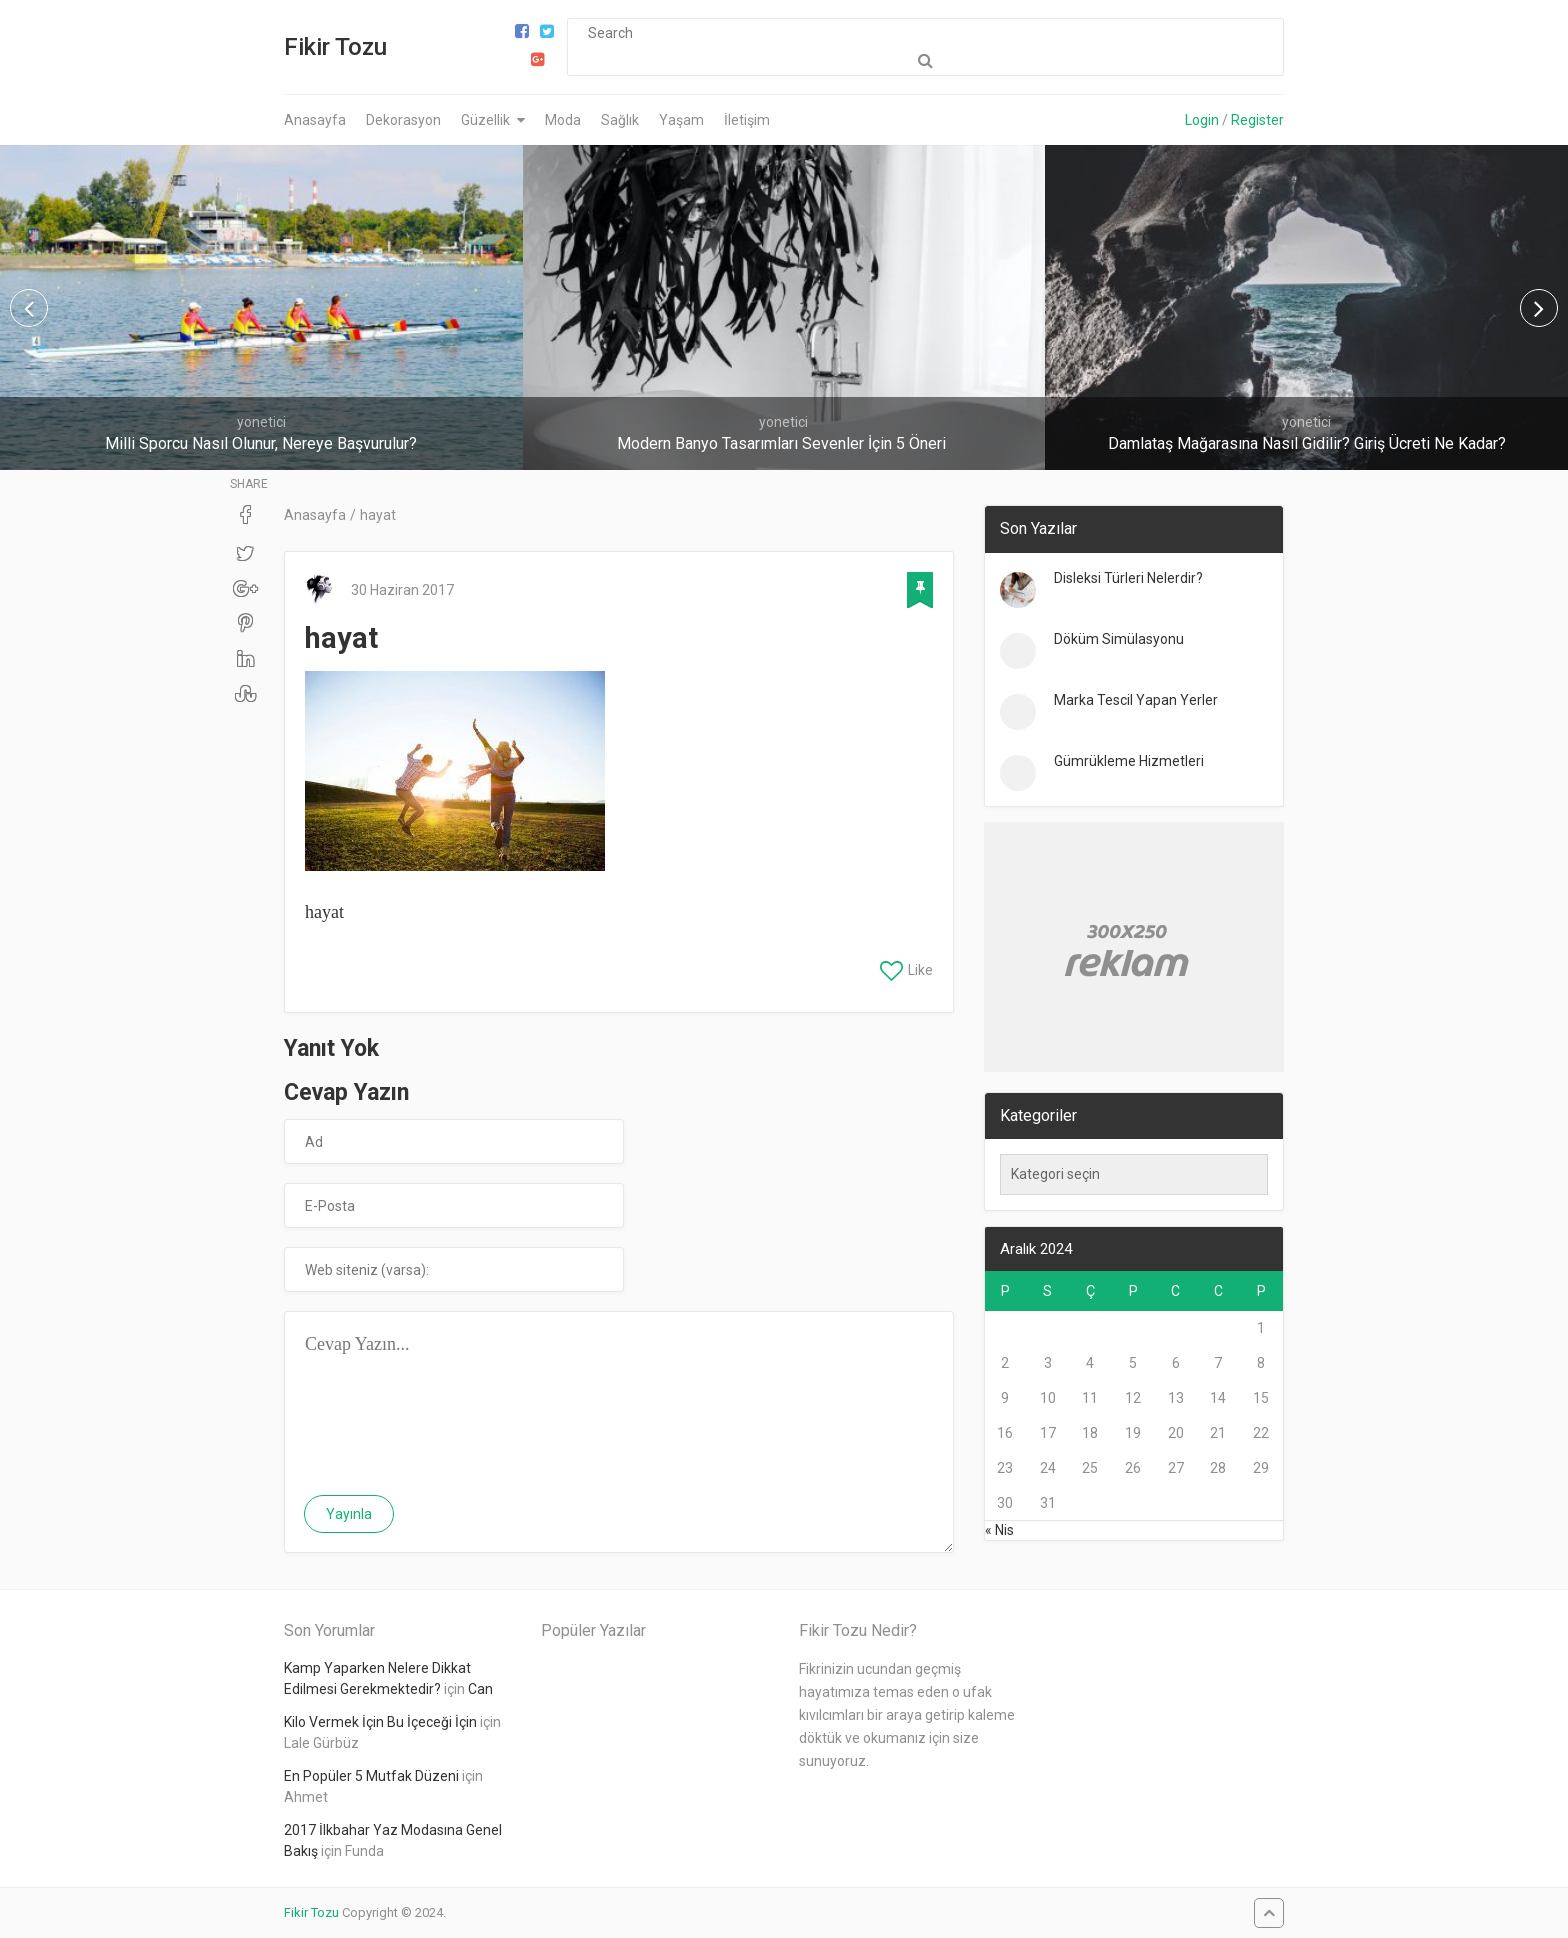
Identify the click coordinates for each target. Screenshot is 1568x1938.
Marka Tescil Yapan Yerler (1136, 700)
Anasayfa (315, 120)
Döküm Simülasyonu (1119, 639)
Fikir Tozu (335, 47)
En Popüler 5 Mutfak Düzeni (371, 1776)
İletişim (747, 120)
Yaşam (681, 120)
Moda (563, 120)
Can (480, 1689)
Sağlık (620, 120)
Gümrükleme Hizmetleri (1129, 761)
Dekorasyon (403, 120)
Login (1202, 120)
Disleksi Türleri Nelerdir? (1128, 578)
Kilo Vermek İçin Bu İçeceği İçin (380, 1722)
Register (1257, 120)
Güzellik (485, 120)
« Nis (999, 1530)
